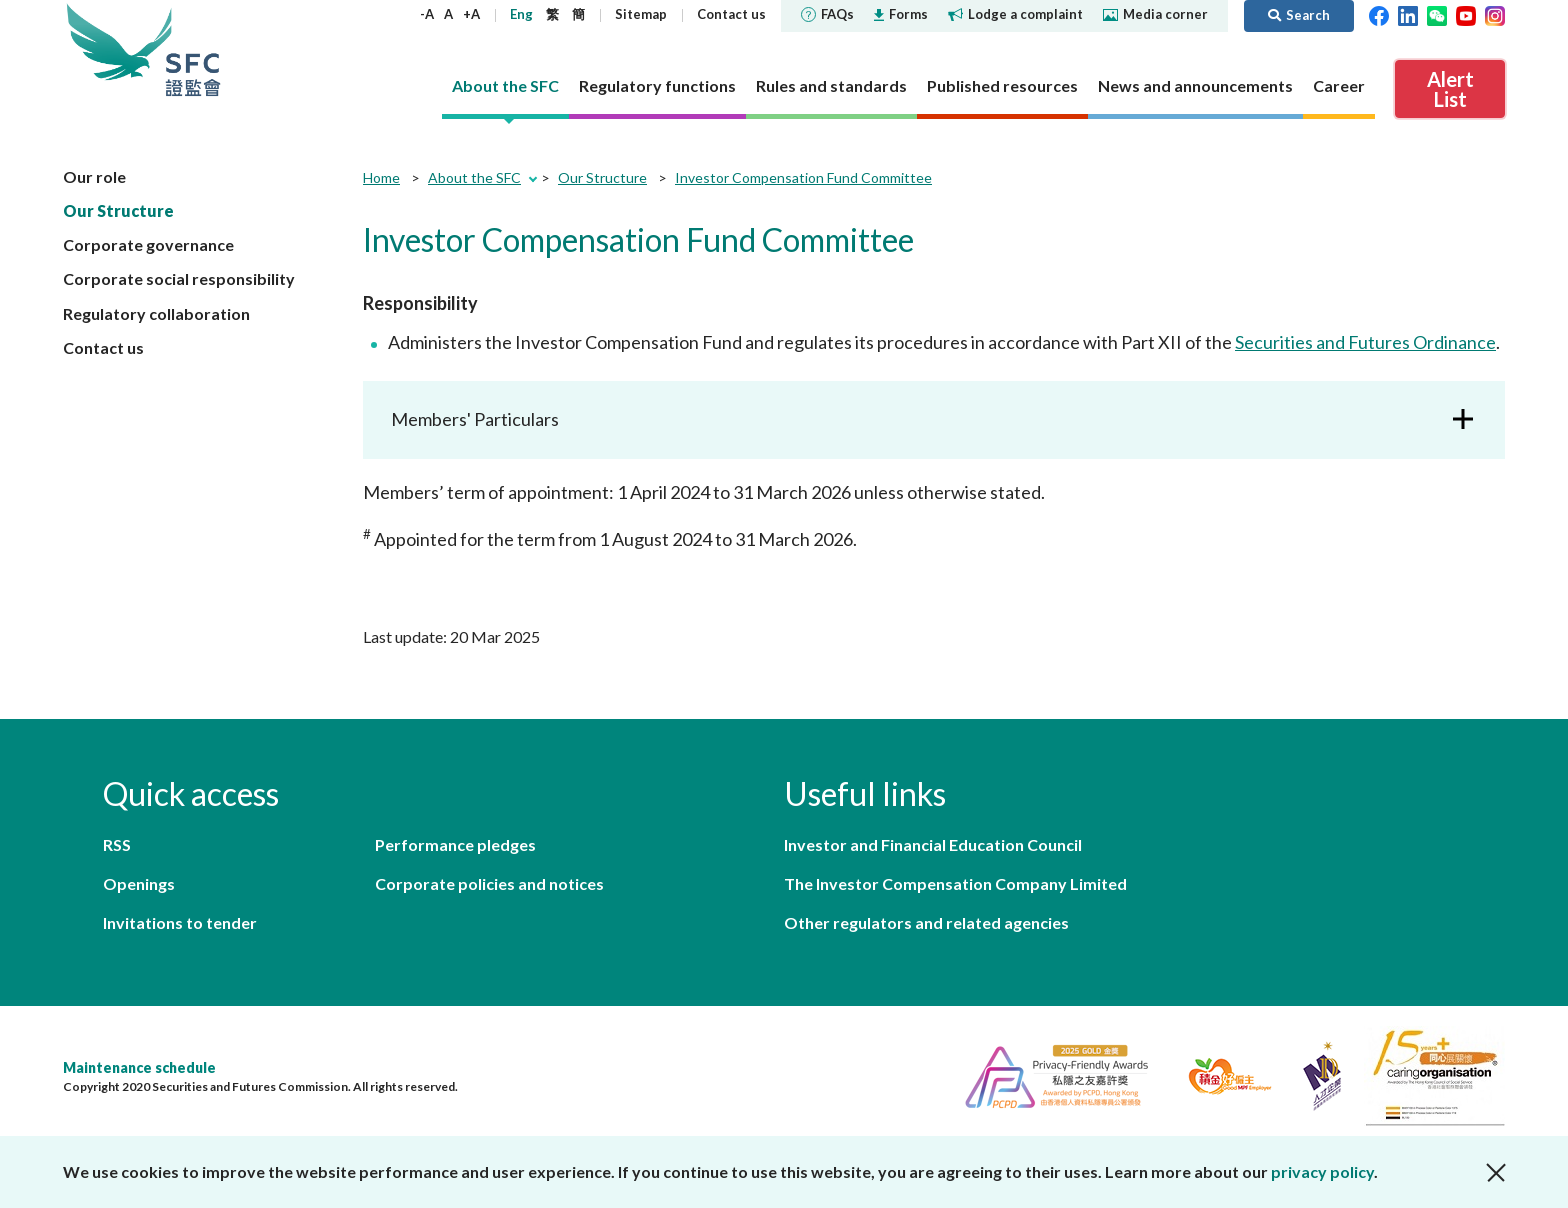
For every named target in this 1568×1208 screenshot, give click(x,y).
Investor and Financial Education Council (933, 844)
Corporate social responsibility (179, 278)
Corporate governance (148, 244)
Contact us (731, 14)
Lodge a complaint (1015, 14)
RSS (117, 844)
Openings (139, 883)
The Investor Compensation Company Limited (955, 883)
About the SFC (474, 177)
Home (381, 177)
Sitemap (641, 14)
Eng (521, 14)
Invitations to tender (180, 922)
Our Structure (118, 210)
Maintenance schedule (139, 1067)
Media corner (1155, 14)
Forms (901, 14)
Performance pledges (455, 844)
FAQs (827, 14)
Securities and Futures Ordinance (1365, 342)
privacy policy (1322, 1171)
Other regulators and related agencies (926, 922)
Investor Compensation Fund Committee (803, 177)
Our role (94, 176)
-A (427, 14)
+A (471, 14)
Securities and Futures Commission (193, 49)
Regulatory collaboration (156, 313)
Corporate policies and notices (489, 883)
